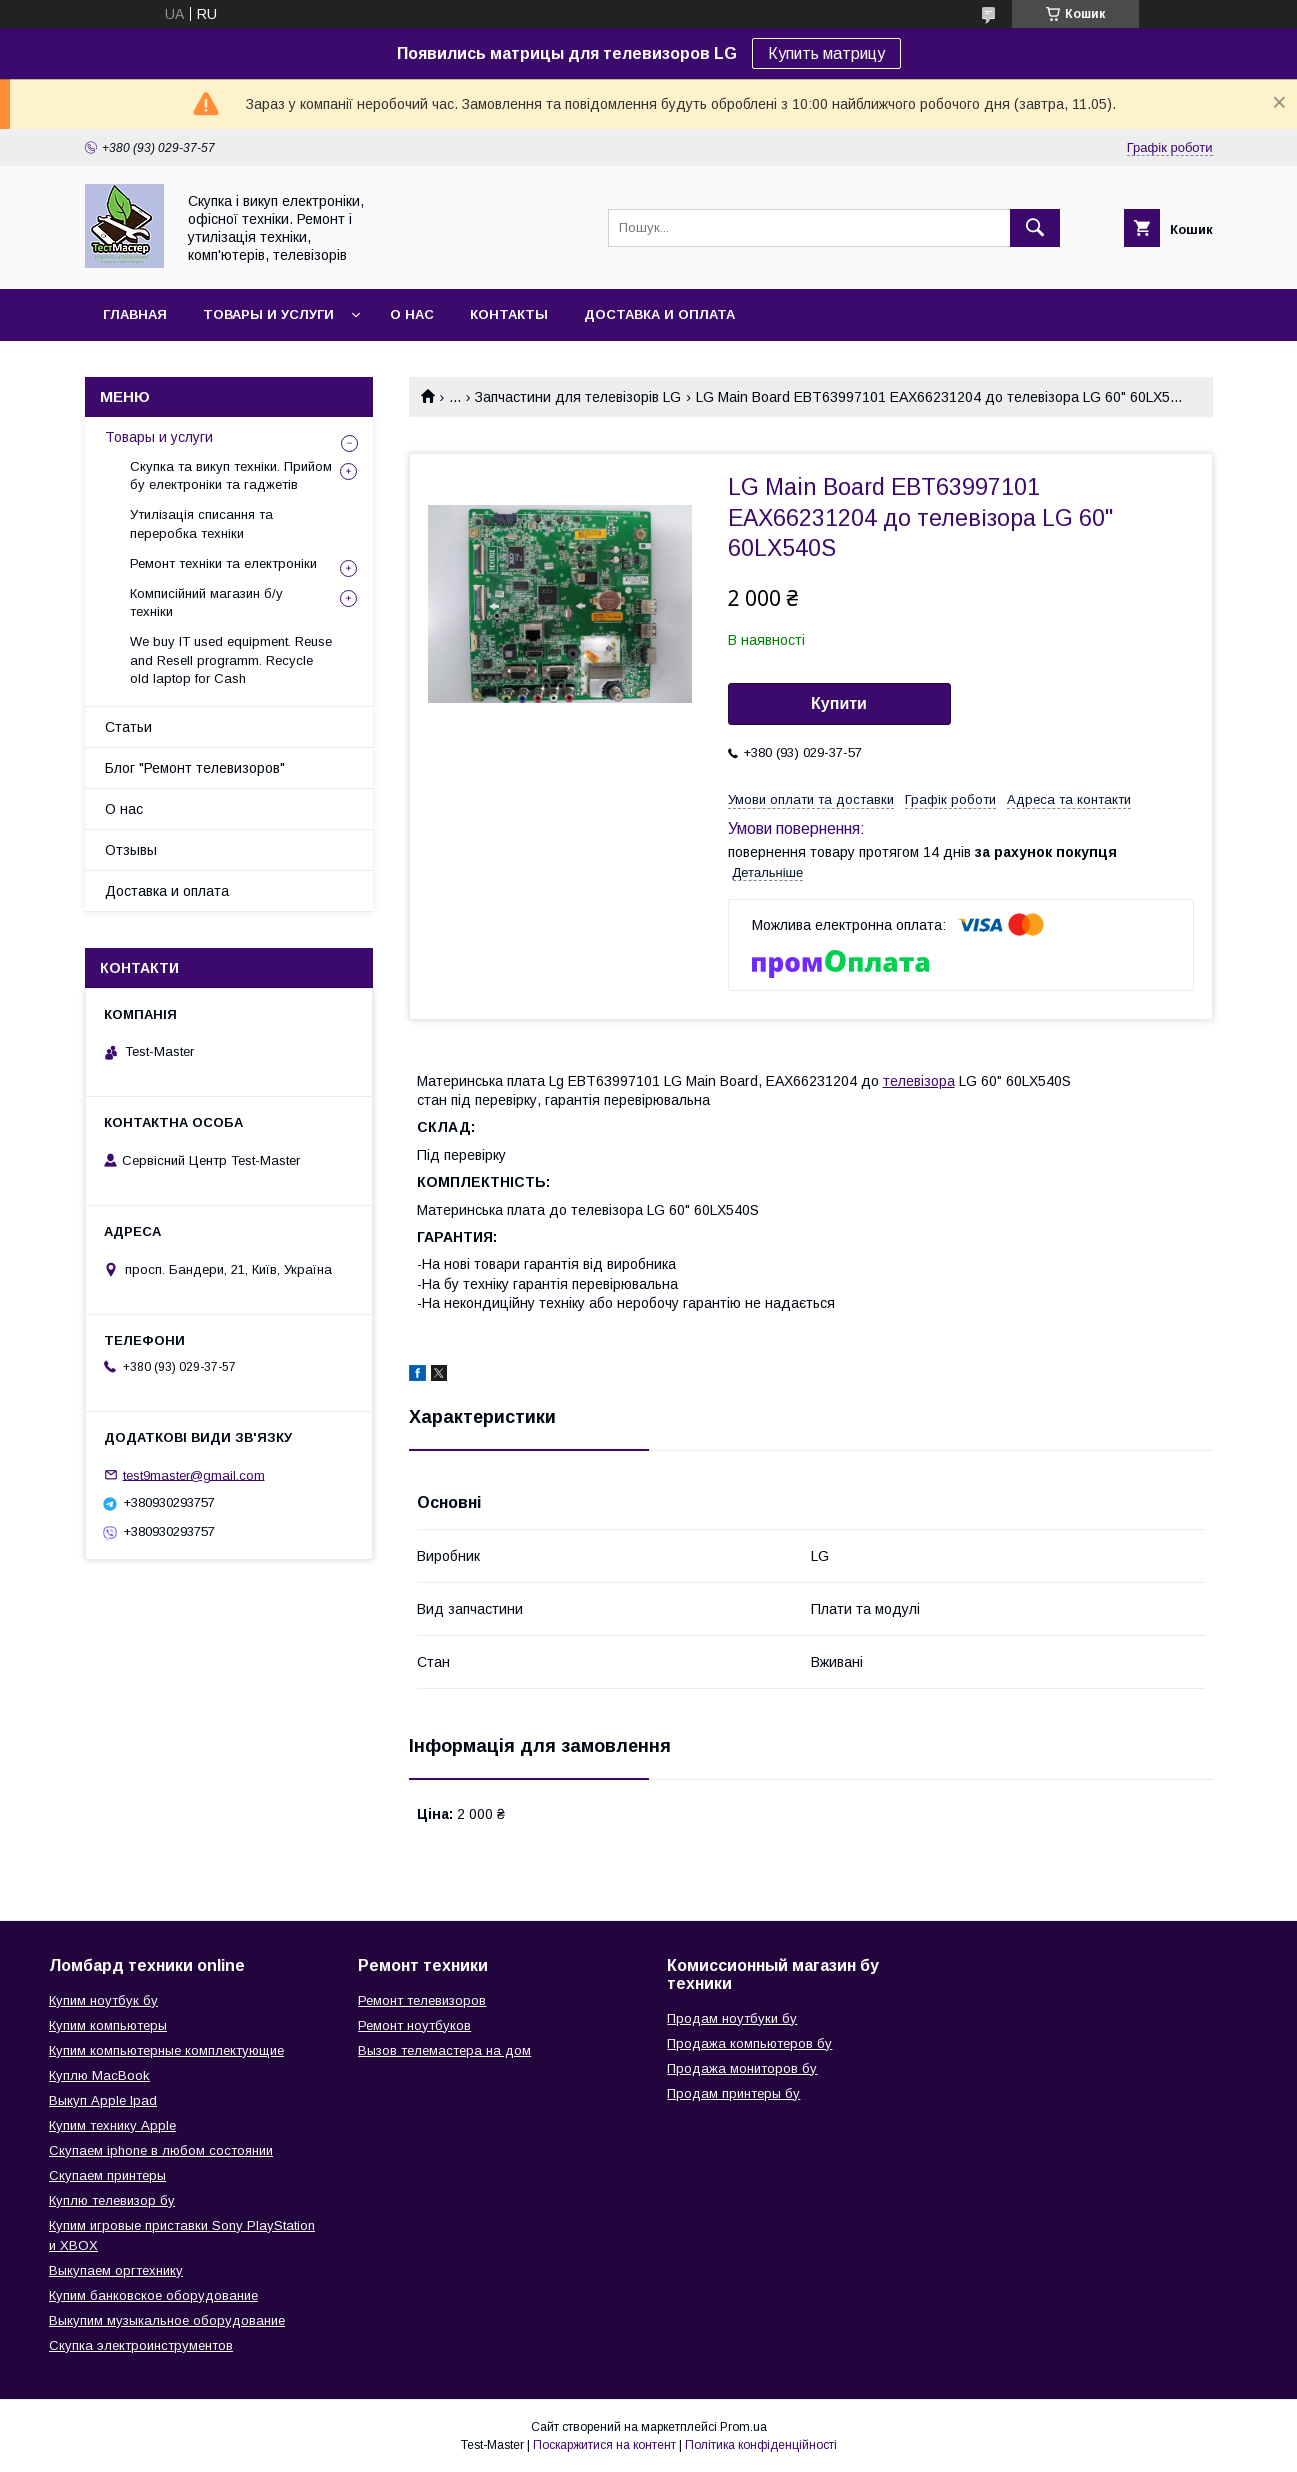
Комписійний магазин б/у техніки (206, 602)
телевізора (919, 1081)
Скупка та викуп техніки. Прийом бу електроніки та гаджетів (231, 475)
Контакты (509, 314)
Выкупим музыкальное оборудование (167, 2320)
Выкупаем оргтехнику (116, 2270)
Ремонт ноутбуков (414, 2025)
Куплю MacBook (99, 2075)
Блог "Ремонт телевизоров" (195, 768)
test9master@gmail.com (194, 1474)
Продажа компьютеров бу (749, 2043)
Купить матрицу (826, 53)
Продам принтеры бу (733, 2093)
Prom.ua (743, 2427)
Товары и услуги (268, 314)
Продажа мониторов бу (742, 2068)
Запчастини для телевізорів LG (578, 397)
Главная (135, 314)
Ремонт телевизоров (422, 2000)
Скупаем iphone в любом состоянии (161, 2150)
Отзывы (131, 850)
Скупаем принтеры (107, 2175)
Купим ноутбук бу (103, 2000)
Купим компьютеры (108, 2025)
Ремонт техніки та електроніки (223, 563)
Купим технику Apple (112, 2125)
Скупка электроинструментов (141, 2345)
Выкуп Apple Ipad (103, 2100)
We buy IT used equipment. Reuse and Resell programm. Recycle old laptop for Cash (231, 659)
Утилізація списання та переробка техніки (201, 523)
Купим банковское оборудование (153, 2295)
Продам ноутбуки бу (732, 2018)
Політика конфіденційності (761, 2445)
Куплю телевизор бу (112, 2200)
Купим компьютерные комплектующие (166, 2050)
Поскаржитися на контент (604, 2445)
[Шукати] (1035, 228)
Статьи (128, 727)
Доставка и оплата (659, 314)
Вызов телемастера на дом (444, 2050)
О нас (412, 314)
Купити (839, 703)
